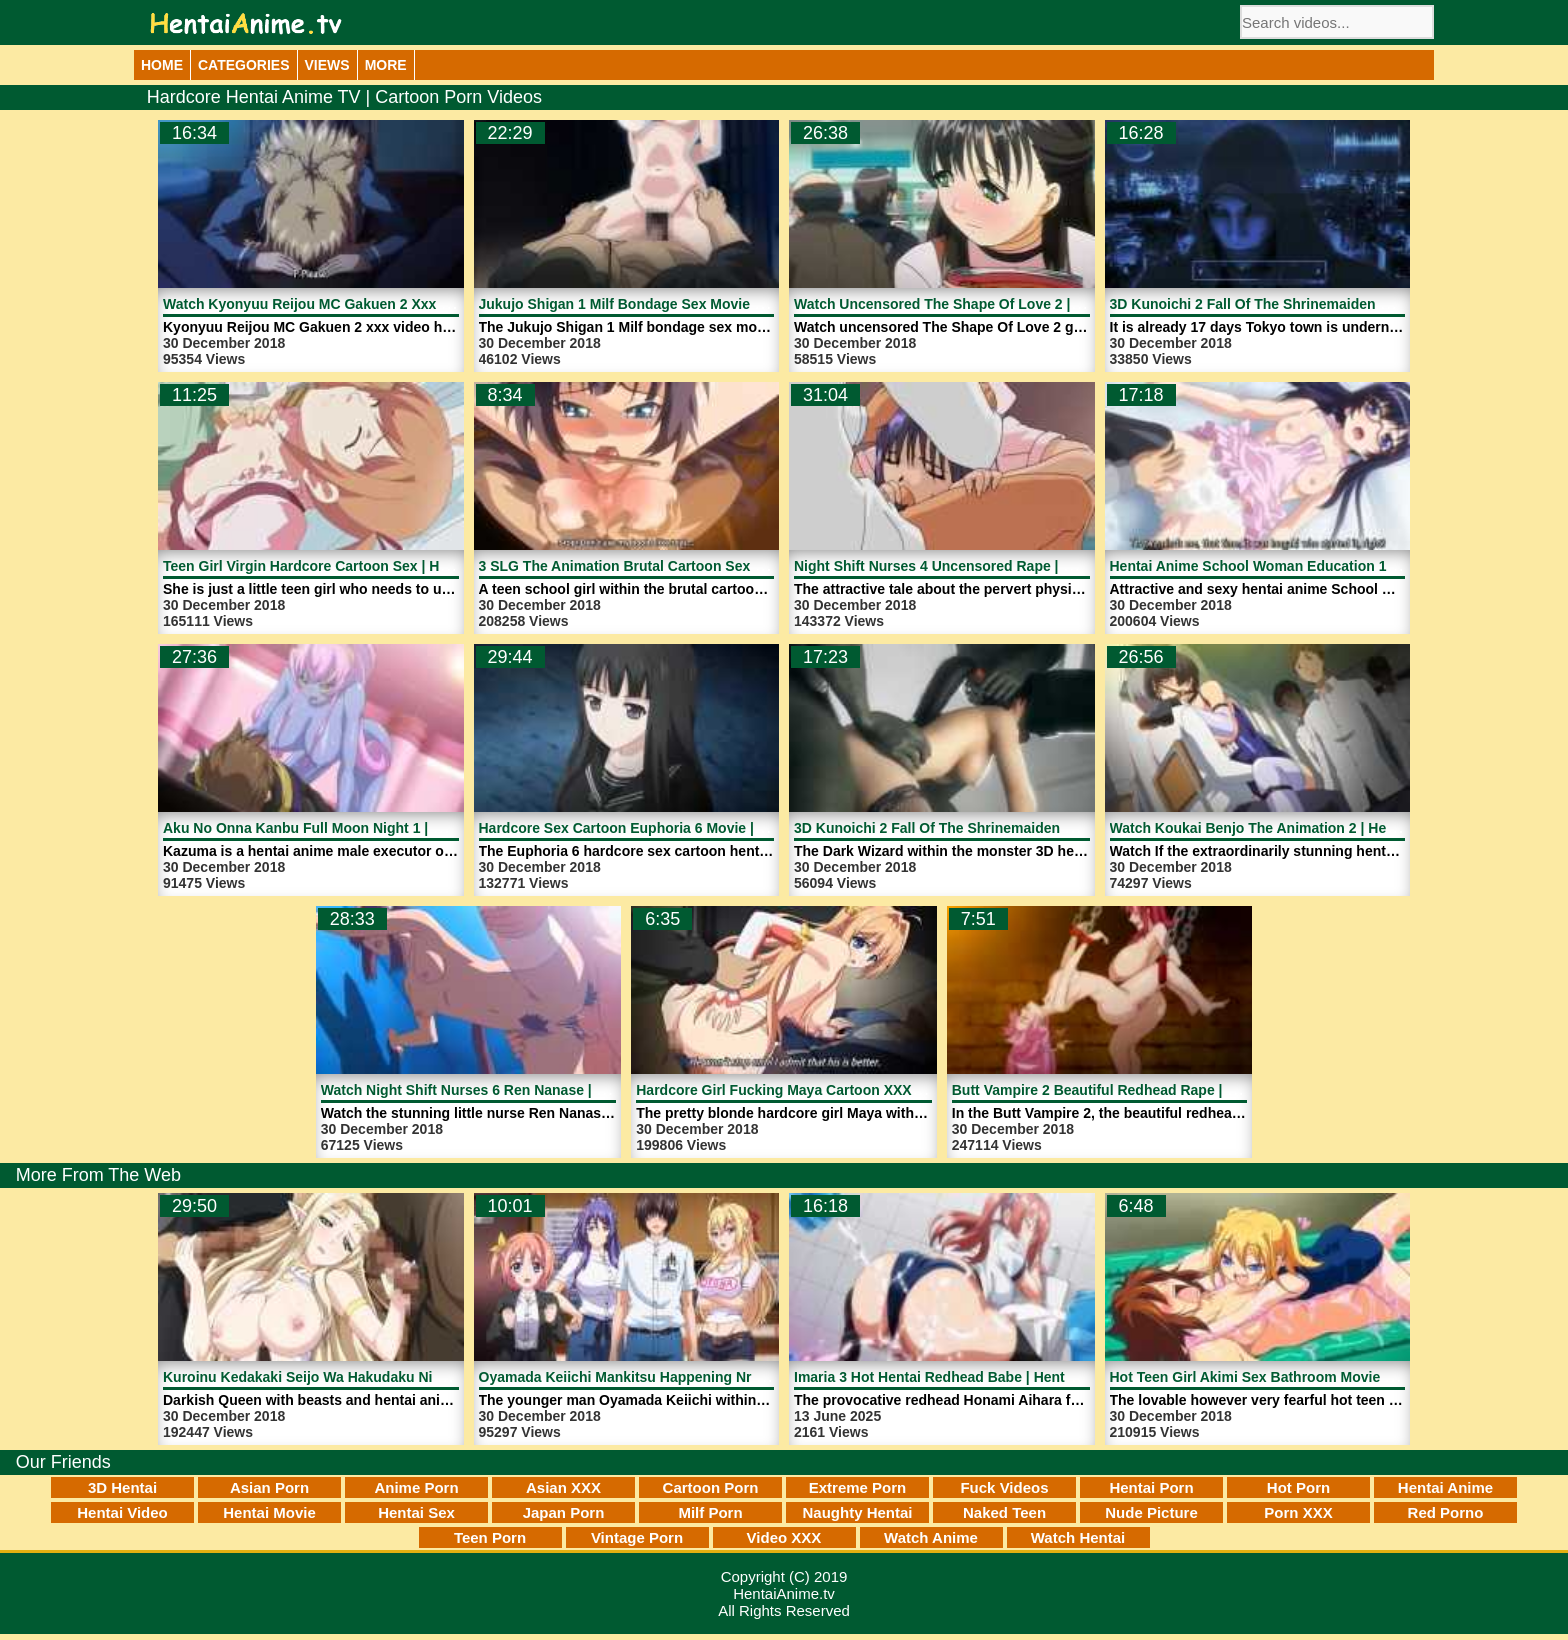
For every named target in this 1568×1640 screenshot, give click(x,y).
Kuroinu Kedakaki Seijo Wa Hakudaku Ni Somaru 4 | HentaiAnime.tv (388, 1377)
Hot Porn (1298, 1487)
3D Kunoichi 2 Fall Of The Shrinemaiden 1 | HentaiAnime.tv (989, 828)
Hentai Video (122, 1512)
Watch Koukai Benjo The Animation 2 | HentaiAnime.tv (1290, 828)
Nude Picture (1151, 1512)
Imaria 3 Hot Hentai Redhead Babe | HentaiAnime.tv (965, 1377)
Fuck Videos (1004, 1487)
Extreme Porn (858, 1487)
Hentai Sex (416, 1512)
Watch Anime (931, 1537)
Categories (244, 65)
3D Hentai (122, 1487)
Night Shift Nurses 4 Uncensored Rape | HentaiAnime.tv (979, 566)
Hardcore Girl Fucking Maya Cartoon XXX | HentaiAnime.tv (830, 1090)
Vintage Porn (637, 1537)
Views (327, 65)
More (386, 65)
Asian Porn (269, 1487)
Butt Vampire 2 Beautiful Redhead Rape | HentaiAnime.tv (1140, 1090)
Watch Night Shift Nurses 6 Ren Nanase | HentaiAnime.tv (509, 1090)
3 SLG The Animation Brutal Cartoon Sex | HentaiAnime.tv (671, 566)
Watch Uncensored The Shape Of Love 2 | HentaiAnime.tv (985, 304)
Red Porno (1446, 1512)
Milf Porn (710, 1512)
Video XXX (784, 1537)
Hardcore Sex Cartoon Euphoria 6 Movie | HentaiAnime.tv (669, 828)
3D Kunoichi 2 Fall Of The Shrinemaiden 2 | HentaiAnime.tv (1305, 304)
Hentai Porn (1151, 1487)
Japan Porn (564, 1512)
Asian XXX (563, 1487)
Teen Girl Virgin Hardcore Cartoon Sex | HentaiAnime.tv (347, 566)
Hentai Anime (1445, 1487)
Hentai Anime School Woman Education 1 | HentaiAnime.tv (1305, 566)
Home (162, 65)
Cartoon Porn (711, 1487)
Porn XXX (1298, 1512)
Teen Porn (490, 1537)
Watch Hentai (1078, 1537)
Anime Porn (416, 1487)
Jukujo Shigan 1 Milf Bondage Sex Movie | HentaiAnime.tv (671, 304)
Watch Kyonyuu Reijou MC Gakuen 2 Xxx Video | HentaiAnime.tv (377, 304)
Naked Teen (1004, 1512)
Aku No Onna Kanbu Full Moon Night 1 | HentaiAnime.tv (348, 828)
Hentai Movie (269, 1512)
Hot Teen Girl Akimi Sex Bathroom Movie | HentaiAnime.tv (1302, 1377)
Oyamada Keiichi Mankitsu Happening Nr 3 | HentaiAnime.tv (678, 1377)
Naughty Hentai (857, 1512)
